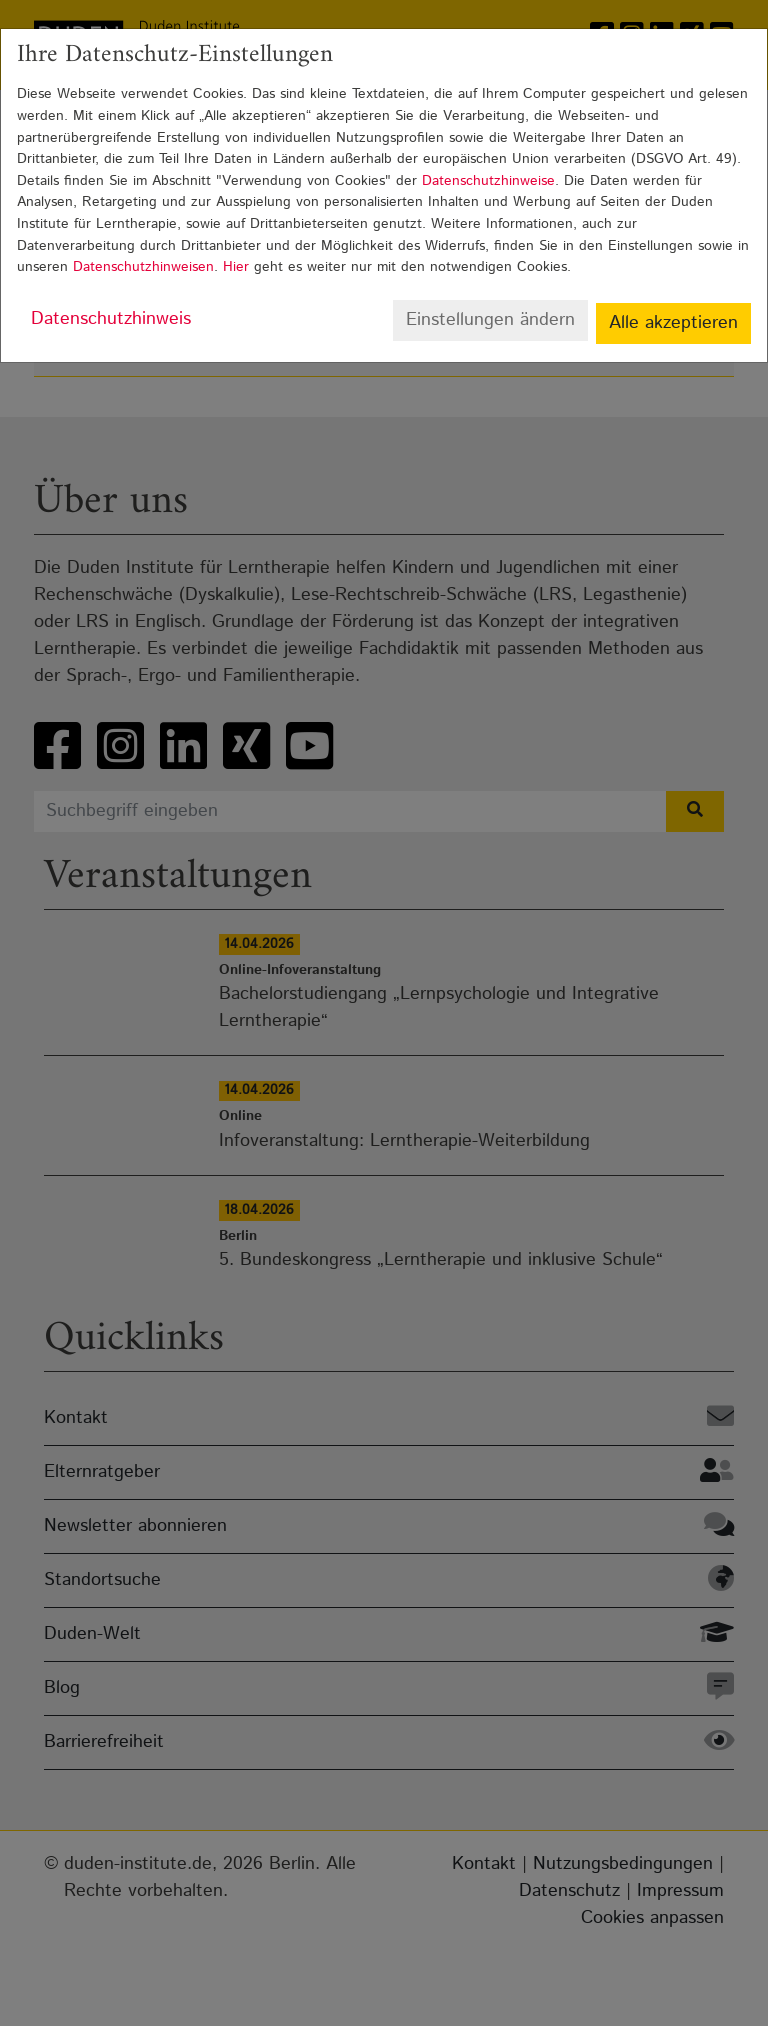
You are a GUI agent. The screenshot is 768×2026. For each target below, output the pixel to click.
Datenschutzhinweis (111, 319)
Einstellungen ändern (490, 320)
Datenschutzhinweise (488, 181)
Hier (236, 267)
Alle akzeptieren (673, 323)
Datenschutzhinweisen (143, 267)
